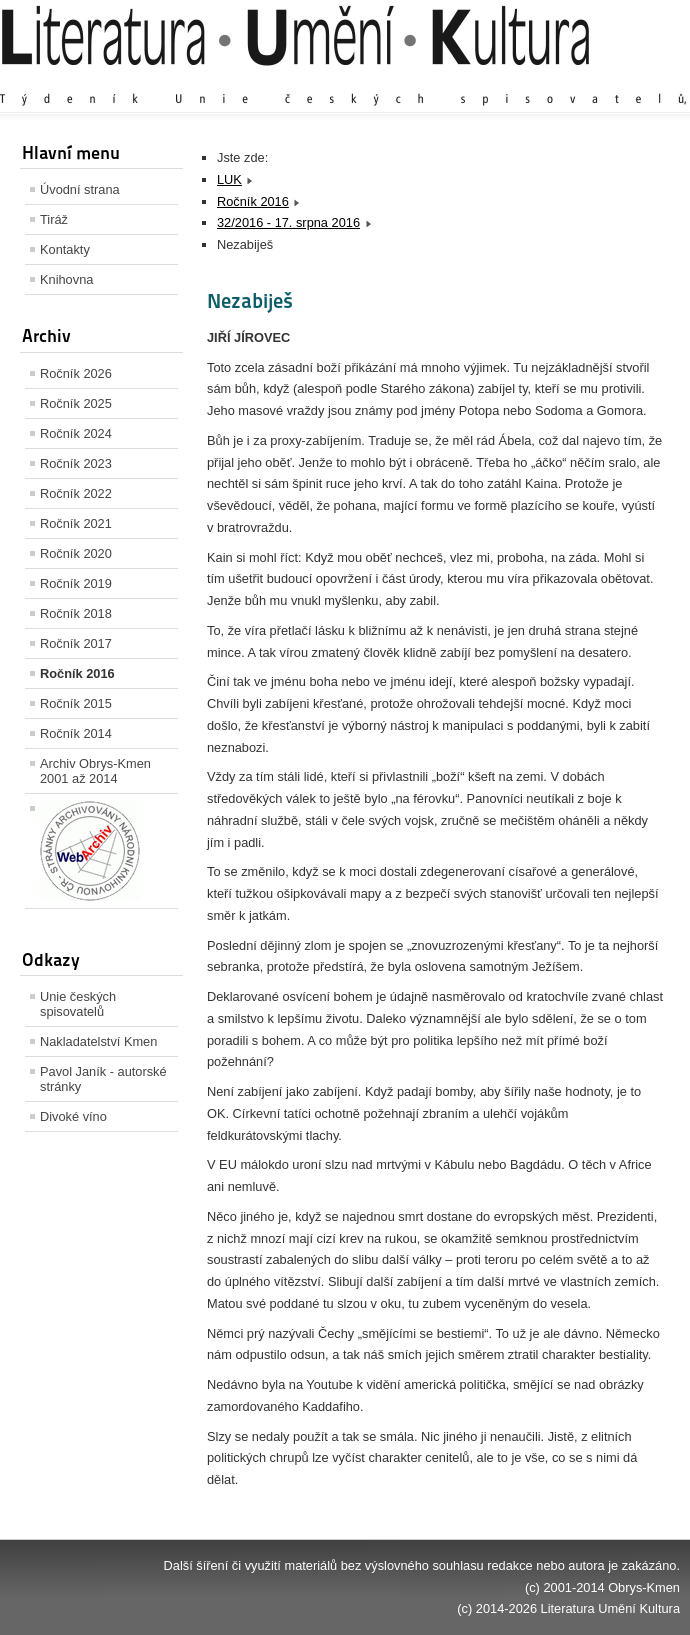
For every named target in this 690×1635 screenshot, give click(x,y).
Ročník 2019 (76, 583)
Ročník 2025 (76, 403)
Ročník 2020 (76, 553)
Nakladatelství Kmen (98, 1041)
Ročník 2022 (76, 493)
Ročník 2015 (76, 703)
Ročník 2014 (76, 733)
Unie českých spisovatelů (78, 1004)
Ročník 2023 (76, 463)
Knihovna (66, 279)
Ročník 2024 (76, 433)
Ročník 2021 (76, 523)
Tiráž (54, 219)
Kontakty (65, 249)
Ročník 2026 (76, 373)
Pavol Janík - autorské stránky (103, 1079)
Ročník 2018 (76, 613)
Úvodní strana (80, 189)
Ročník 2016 (77, 673)
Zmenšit (620, 79)
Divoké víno (73, 1116)
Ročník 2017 (76, 643)
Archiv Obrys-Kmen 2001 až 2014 (95, 771)
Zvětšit (505, 79)
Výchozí (561, 79)
